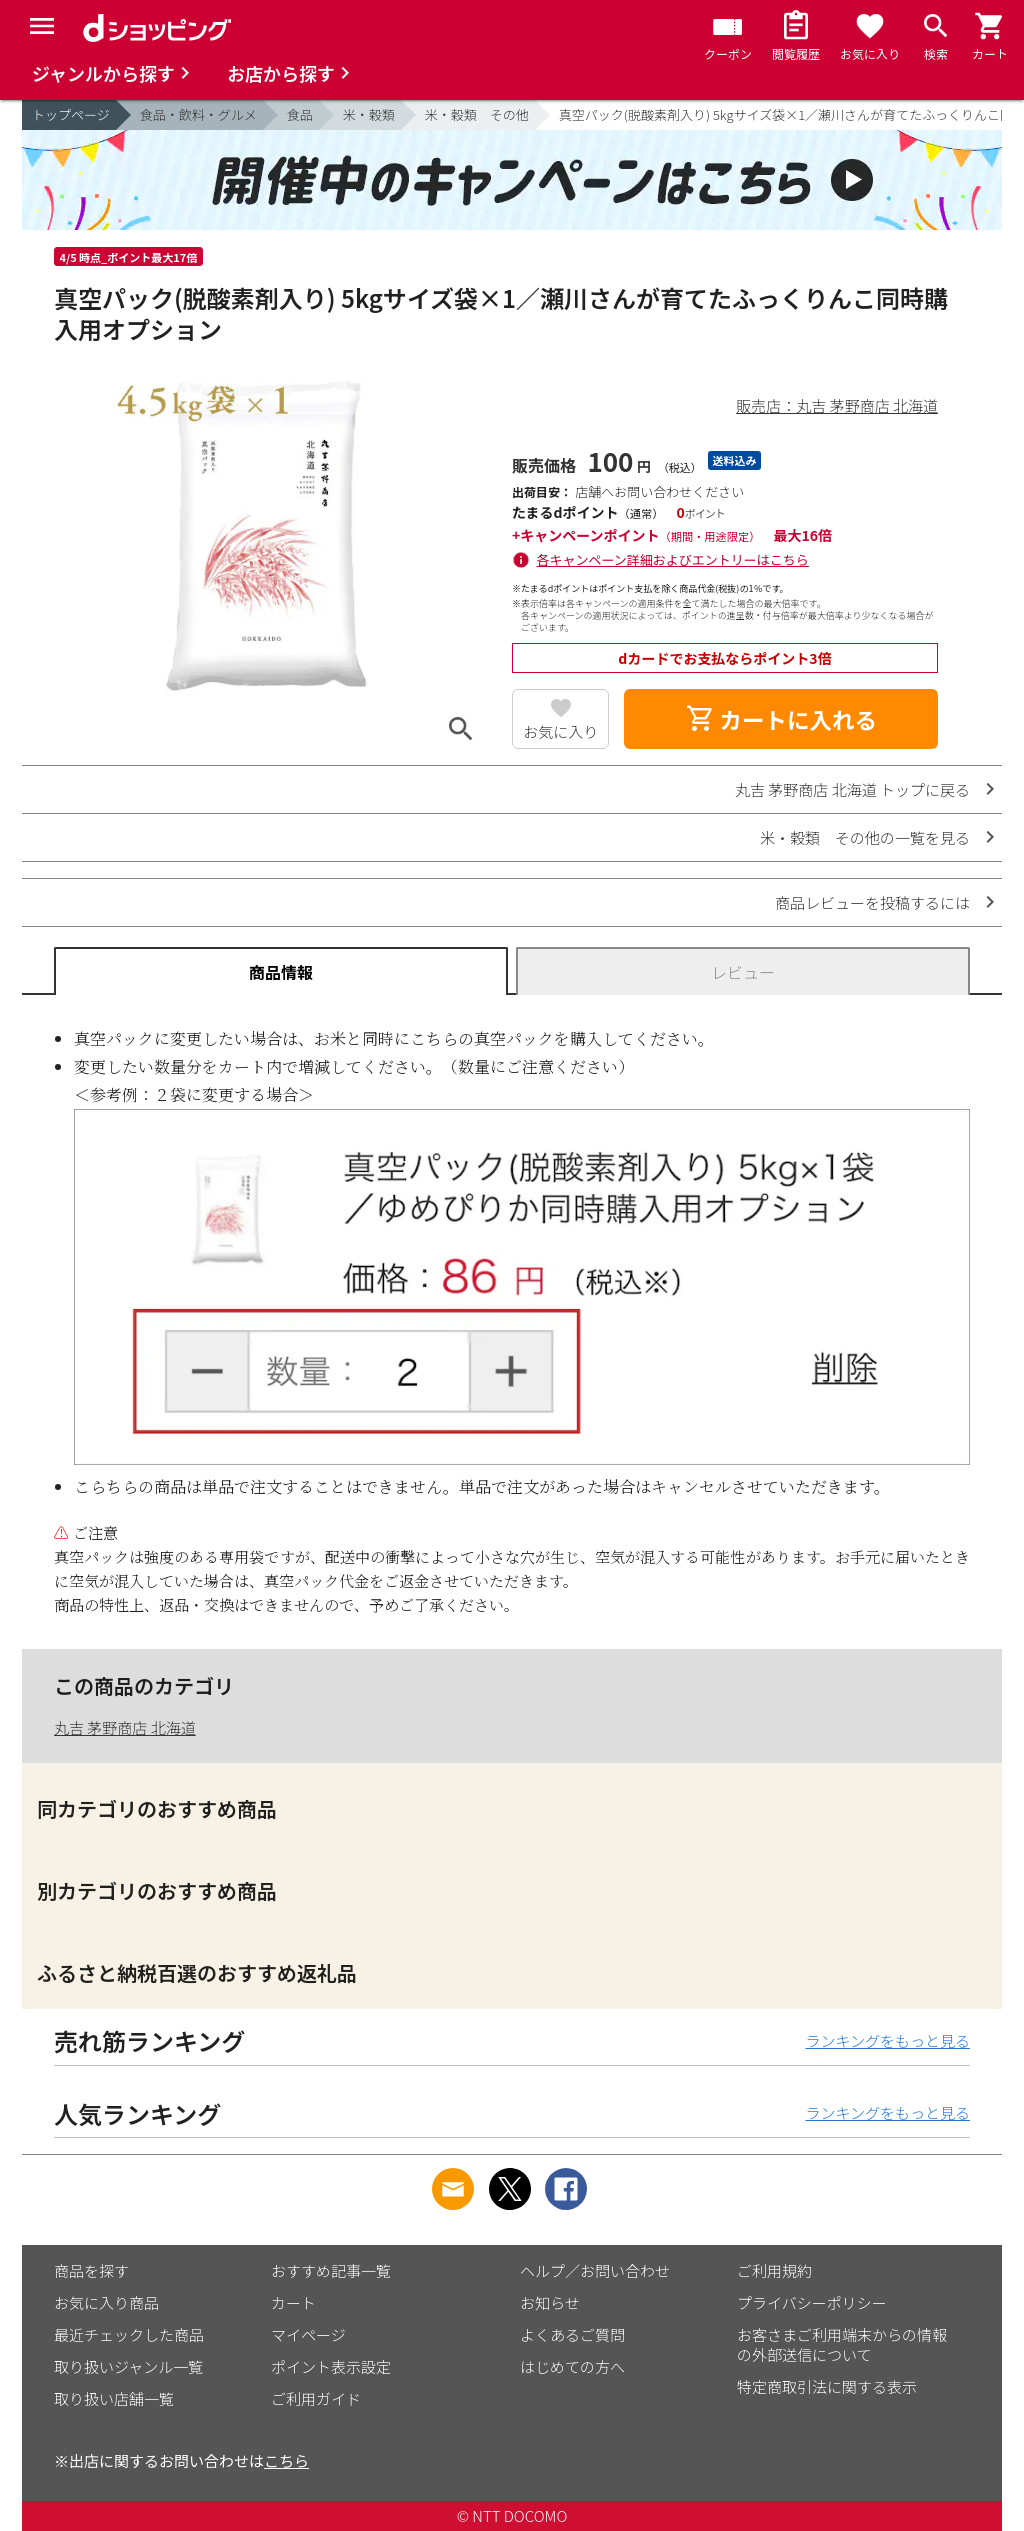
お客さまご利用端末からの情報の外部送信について (842, 2344)
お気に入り (560, 731)
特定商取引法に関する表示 (827, 2386)
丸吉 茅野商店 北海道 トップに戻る (852, 789)
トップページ (71, 114)
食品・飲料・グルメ (198, 114)
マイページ (308, 2334)
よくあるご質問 (572, 2334)
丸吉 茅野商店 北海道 (125, 1727)
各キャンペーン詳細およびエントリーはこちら (673, 559)
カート (293, 2302)
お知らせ (550, 2302)
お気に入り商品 (106, 2302)
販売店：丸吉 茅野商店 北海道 (837, 405)
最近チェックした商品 (129, 2334)
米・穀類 (369, 114)
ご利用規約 (774, 2270)
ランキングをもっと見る (887, 2040)
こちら (286, 2460)
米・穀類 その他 (477, 114)
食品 (300, 114)
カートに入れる (781, 719)
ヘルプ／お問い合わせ (595, 2270)
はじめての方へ (572, 2366)
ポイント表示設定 (331, 2366)
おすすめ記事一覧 (331, 2270)
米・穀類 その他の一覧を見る (865, 837)
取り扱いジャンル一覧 (128, 2366)
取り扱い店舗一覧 (114, 2398)
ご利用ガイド (316, 2398)
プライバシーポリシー (812, 2302)
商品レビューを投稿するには (872, 902)
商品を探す (91, 2270)
